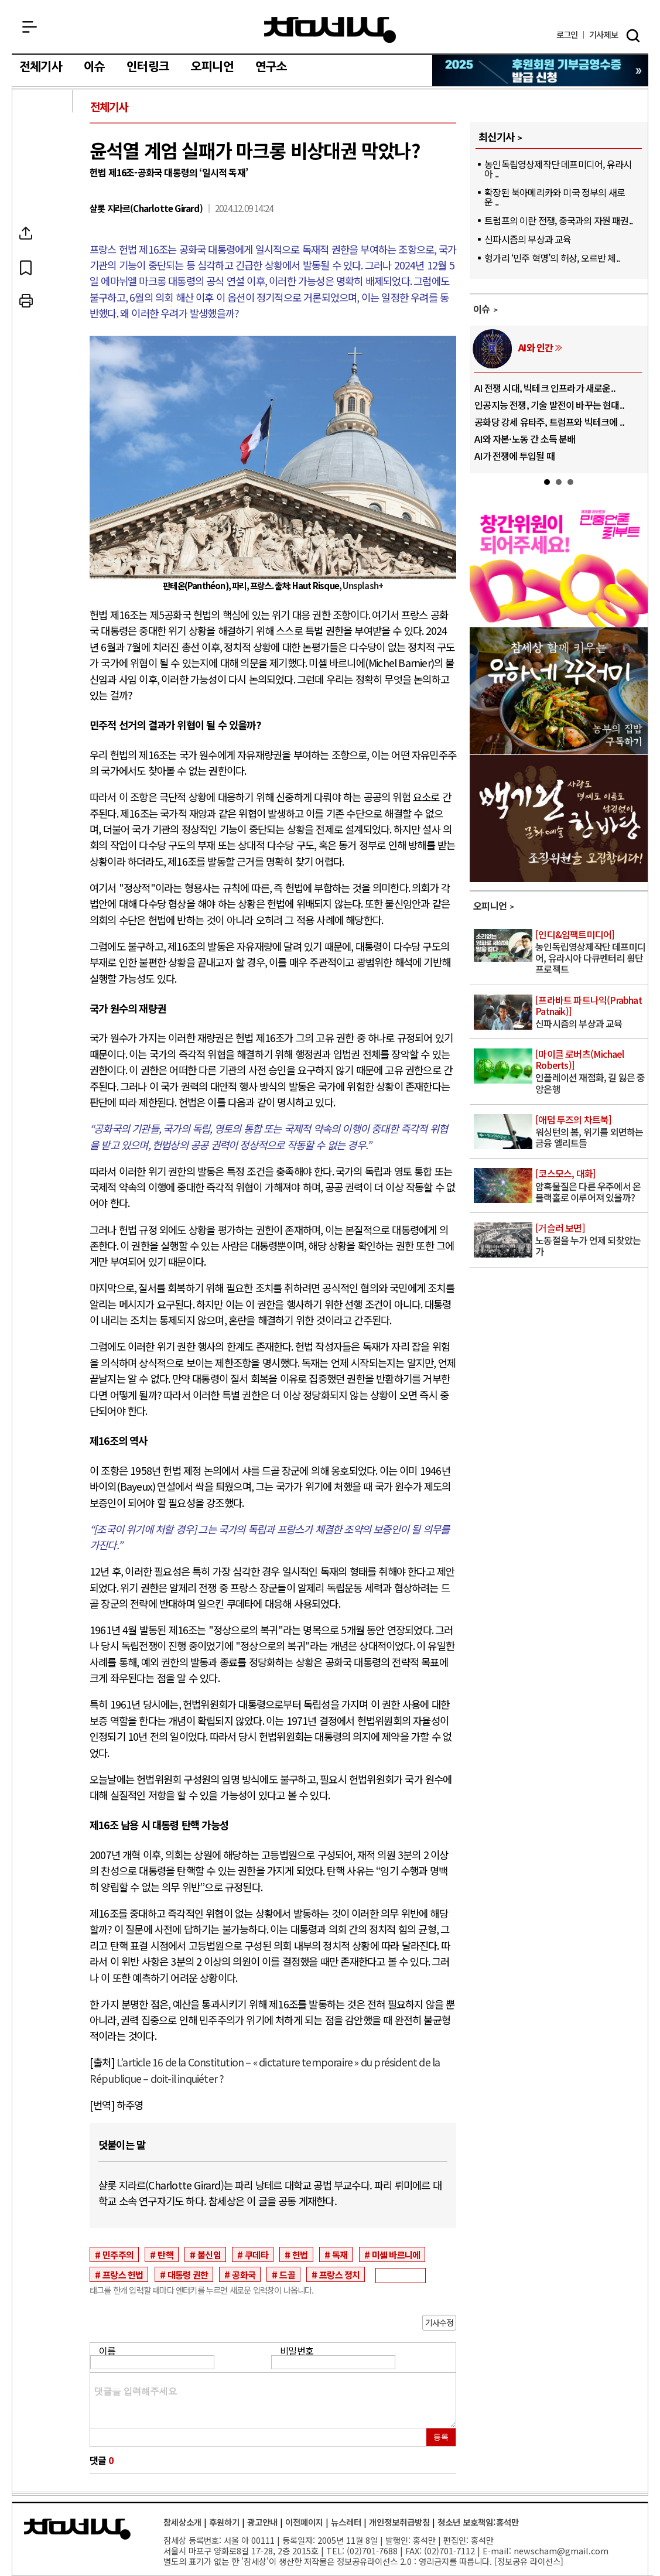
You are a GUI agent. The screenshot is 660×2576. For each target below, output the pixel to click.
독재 (339, 2254)
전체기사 (40, 67)
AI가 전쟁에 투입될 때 (514, 456)
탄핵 (165, 2254)
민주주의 (118, 2254)
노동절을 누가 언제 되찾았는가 (590, 1240)
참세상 (330, 30)
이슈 (94, 67)
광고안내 (262, 2522)
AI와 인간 (535, 347)
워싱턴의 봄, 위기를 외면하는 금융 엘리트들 (590, 1132)
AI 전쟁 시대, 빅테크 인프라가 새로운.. (544, 388)
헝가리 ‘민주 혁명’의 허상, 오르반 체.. (552, 258)
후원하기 (224, 2522)
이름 (107, 2350)
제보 (603, 35)
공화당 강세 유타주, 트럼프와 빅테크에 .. (549, 422)
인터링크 (147, 67)
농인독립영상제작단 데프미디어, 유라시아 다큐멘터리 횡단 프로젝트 (590, 952)
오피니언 (212, 67)
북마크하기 (43, 267)
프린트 (43, 301)
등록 (441, 2436)
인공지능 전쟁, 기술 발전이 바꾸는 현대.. (549, 405)
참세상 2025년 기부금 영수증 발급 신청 (540, 70)
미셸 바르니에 (396, 2254)
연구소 (271, 67)
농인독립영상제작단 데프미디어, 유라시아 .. (557, 168)
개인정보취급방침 (399, 2522)
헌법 (299, 2254)
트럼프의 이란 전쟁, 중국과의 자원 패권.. (558, 220)
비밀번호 (296, 2350)
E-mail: (497, 2550)
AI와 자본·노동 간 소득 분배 (524, 439)
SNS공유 (43, 233)
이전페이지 (304, 2522)
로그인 (567, 35)
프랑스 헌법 (122, 2274)
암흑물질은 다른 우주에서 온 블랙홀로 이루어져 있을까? (590, 1186)
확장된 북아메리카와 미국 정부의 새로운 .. (554, 197)
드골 (287, 2274)
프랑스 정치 (339, 2274)
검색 (633, 35)
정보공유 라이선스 (528, 2561)
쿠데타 (256, 2254)
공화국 (243, 2274)
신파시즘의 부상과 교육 (527, 239)
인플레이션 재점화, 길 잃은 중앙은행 (590, 1072)
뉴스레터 (346, 2522)
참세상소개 (182, 2522)
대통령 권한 (187, 2274)
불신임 (209, 2254)
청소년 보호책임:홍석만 (478, 2522)
